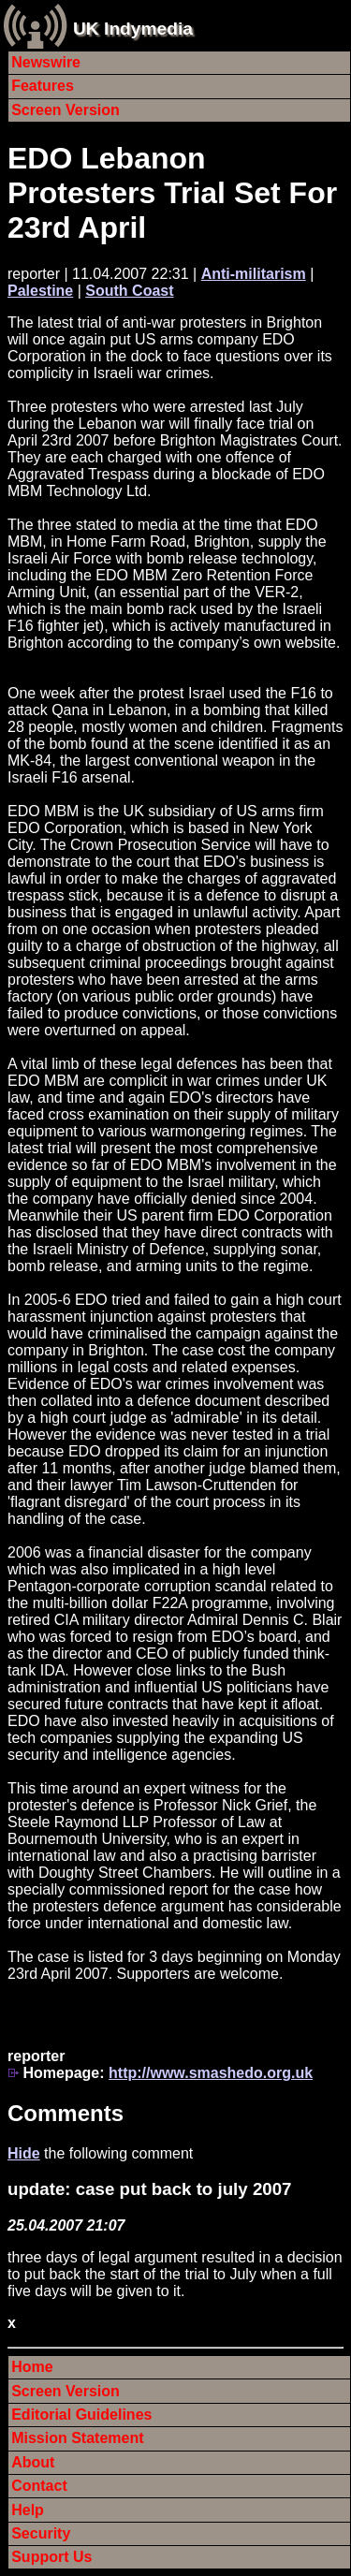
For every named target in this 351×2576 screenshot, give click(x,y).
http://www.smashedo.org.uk (211, 2073)
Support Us (51, 2557)
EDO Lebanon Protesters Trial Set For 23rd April (172, 192)
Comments (65, 2113)
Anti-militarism (253, 274)
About (32, 2462)
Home (31, 2367)
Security (40, 2533)
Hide (23, 2153)
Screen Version (65, 110)
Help (27, 2510)
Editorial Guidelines (81, 2414)
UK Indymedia (133, 28)
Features (42, 86)
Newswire (45, 62)
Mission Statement (77, 2438)
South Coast (129, 291)
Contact (39, 2486)
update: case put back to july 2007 (149, 2189)
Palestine (40, 291)
